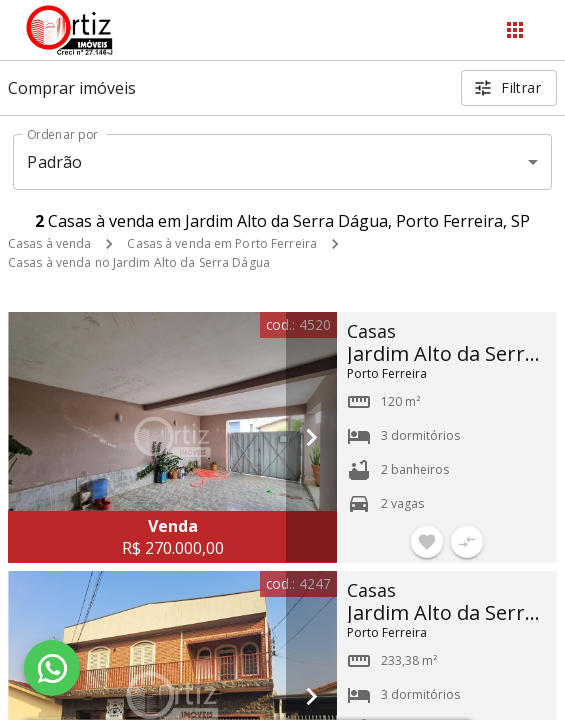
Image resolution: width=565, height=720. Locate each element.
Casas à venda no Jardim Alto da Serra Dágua (139, 262)
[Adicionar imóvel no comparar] (467, 542)
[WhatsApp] (52, 668)
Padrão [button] (54, 162)
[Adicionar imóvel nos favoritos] (427, 542)
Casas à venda (49, 243)
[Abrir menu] (515, 30)
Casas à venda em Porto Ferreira (222, 243)
